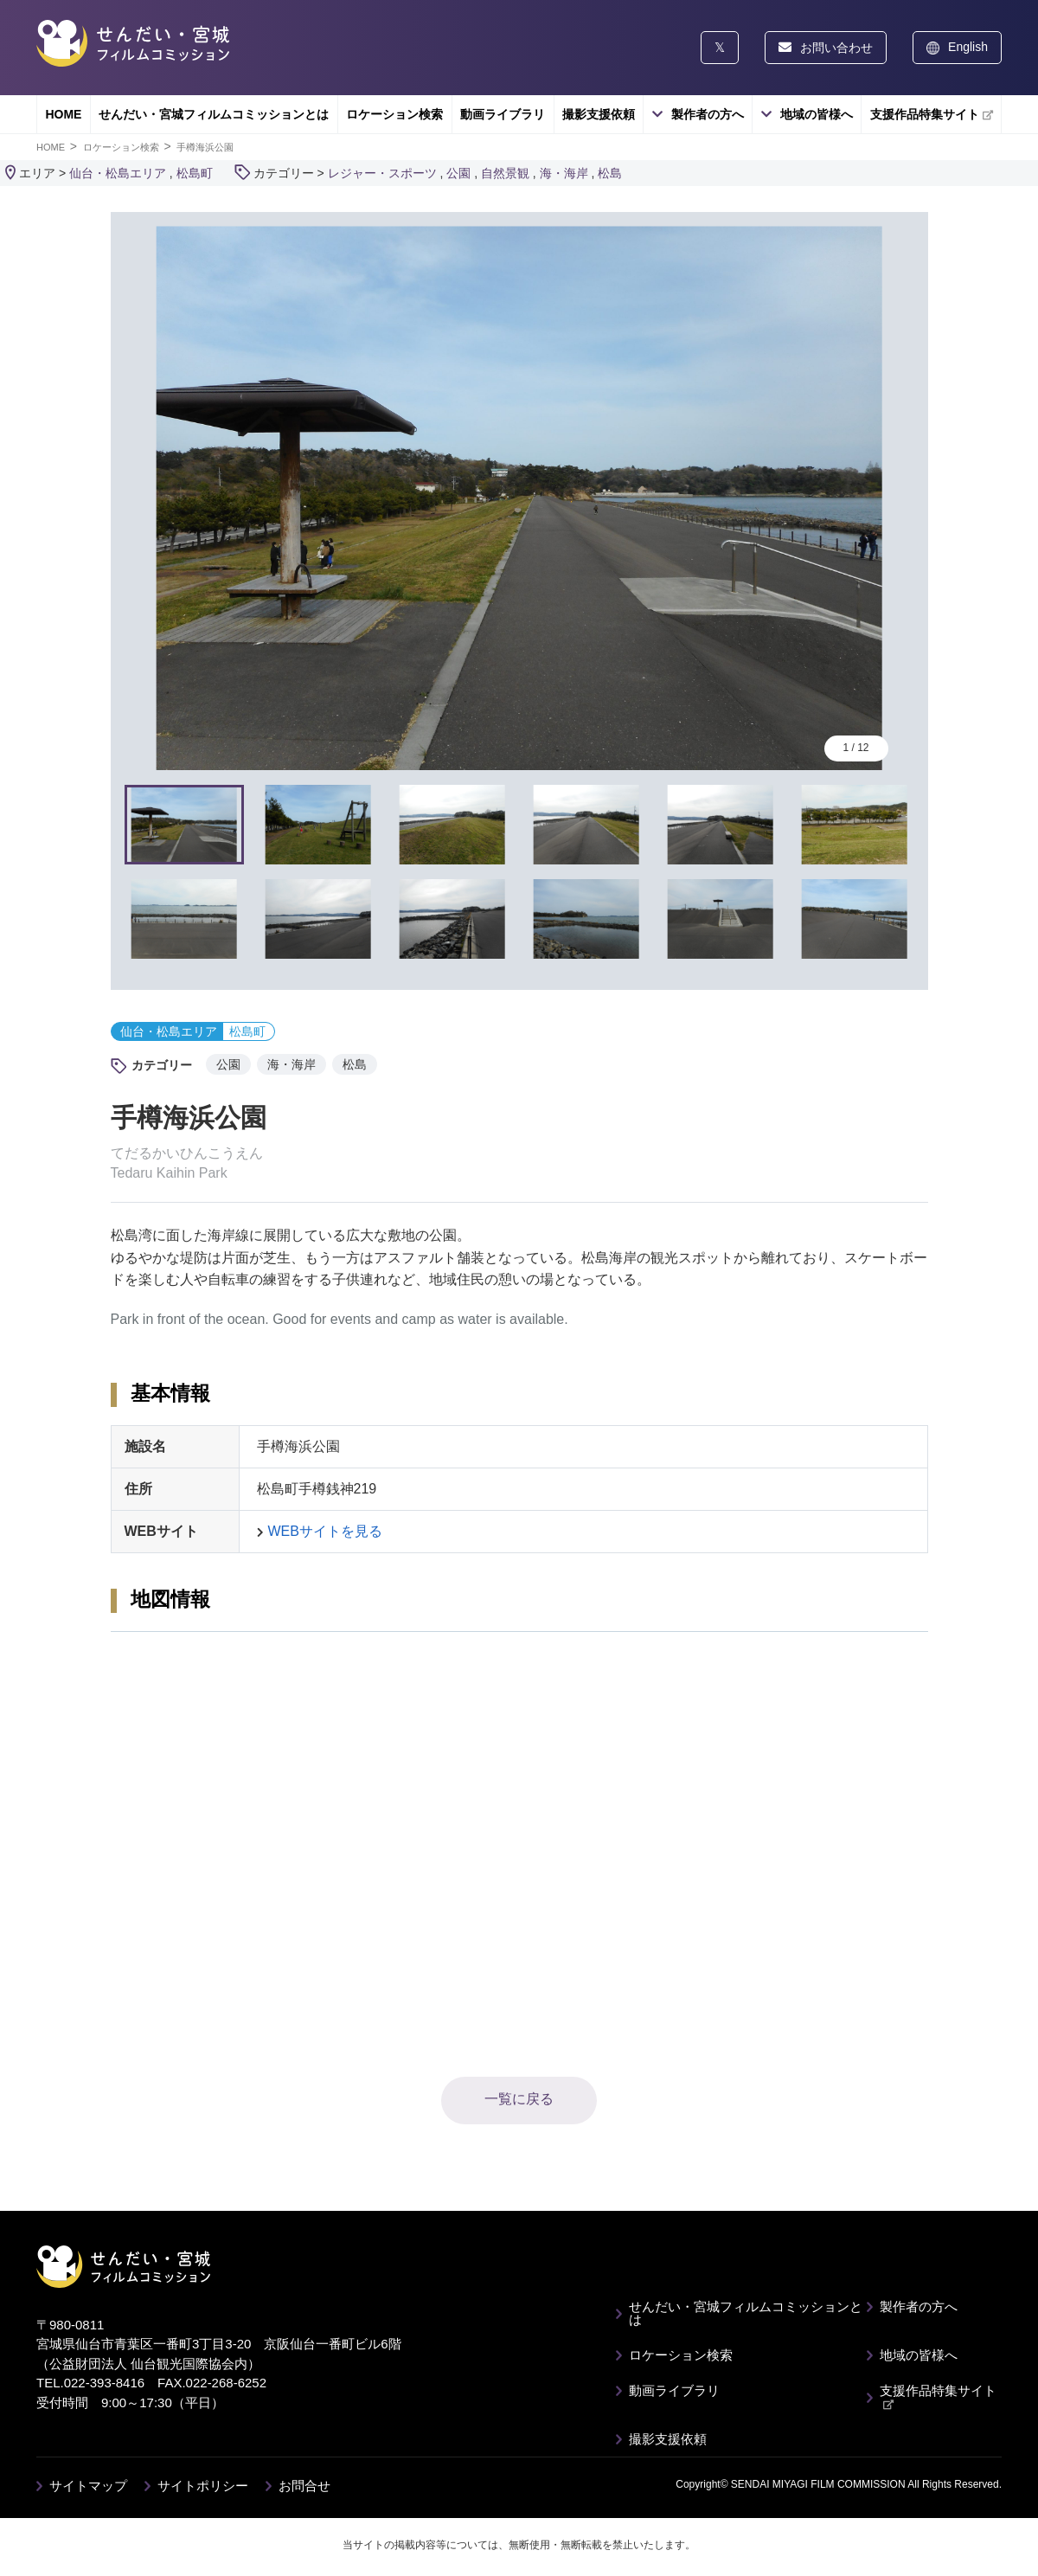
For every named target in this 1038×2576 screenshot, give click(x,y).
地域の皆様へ (816, 114)
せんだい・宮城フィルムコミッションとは (214, 114)
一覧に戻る (519, 2098)
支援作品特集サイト (931, 114)
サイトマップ (88, 2485)
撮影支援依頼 (598, 114)
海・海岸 (564, 173)
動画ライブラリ (502, 114)
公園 (458, 173)
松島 (610, 173)
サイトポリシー (202, 2485)
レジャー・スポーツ (382, 173)
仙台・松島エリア (117, 173)
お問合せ (304, 2485)
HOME (63, 114)
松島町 (194, 173)
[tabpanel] (519, 498)
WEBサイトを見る (325, 1531)
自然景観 (505, 173)
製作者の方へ (707, 114)
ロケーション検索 (394, 114)
